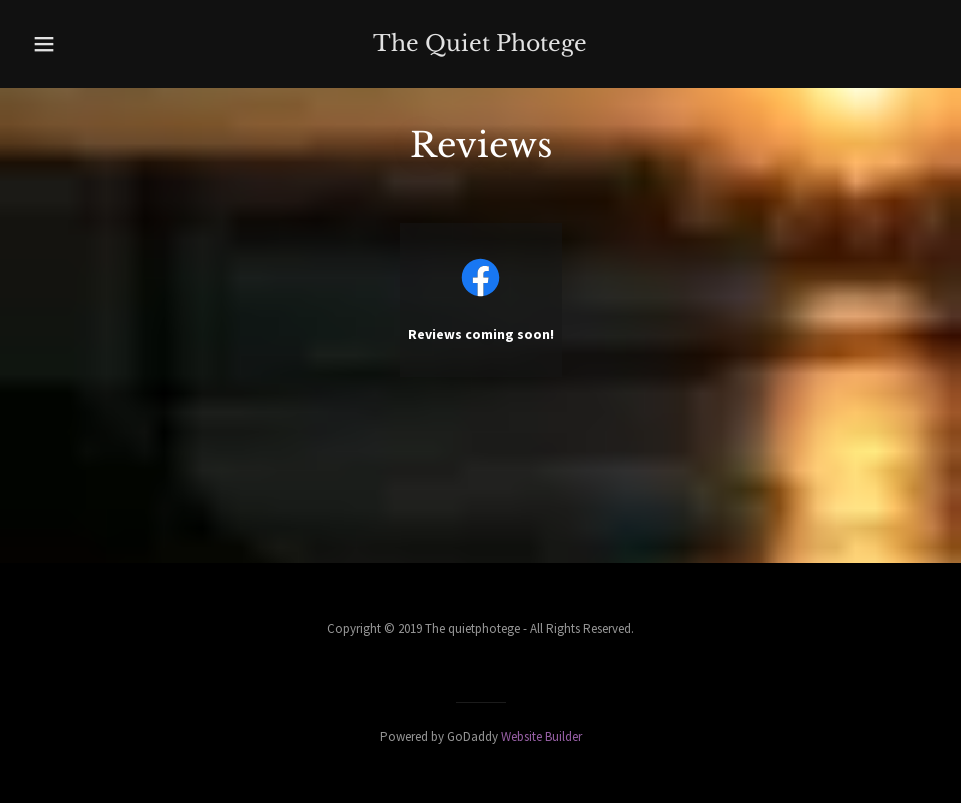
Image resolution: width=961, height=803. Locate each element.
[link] (480, 44)
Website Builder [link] (541, 736)
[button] (72, 44)
